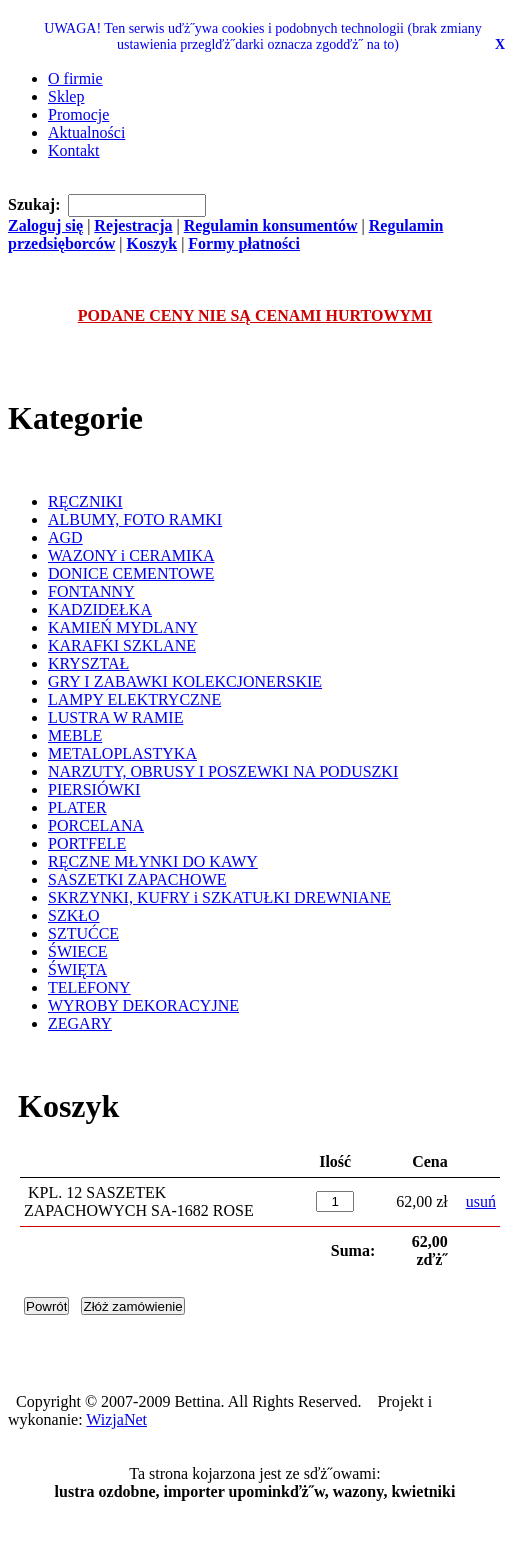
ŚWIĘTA (77, 969)
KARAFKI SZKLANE (122, 645)
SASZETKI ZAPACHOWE (137, 879)
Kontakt (74, 150)
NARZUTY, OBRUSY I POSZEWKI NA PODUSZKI (223, 771)
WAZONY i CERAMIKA (131, 555)
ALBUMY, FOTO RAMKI (135, 519)
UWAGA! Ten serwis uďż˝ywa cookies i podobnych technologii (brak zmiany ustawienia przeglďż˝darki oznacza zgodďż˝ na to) (262, 36)
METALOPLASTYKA (122, 753)
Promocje (78, 114)
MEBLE (75, 735)
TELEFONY (89, 987)
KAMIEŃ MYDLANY (123, 627)
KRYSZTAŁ (88, 663)
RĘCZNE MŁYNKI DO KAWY (153, 861)
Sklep (66, 96)
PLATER (77, 807)
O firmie (75, 78)
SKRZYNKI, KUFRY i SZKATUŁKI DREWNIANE (219, 897)
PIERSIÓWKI (94, 789)
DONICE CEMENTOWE (131, 573)
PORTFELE (87, 843)
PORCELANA (96, 825)
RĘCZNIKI (85, 501)
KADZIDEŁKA (100, 609)
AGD (65, 537)
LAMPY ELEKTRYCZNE (134, 699)
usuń (481, 1201)
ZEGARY (80, 1023)
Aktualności (86, 132)
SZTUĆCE (83, 933)
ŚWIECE (78, 951)
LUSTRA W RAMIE (115, 717)
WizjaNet (116, 1419)
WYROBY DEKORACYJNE (143, 1005)
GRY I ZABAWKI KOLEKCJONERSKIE (185, 681)
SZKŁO (74, 915)
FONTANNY (91, 591)
